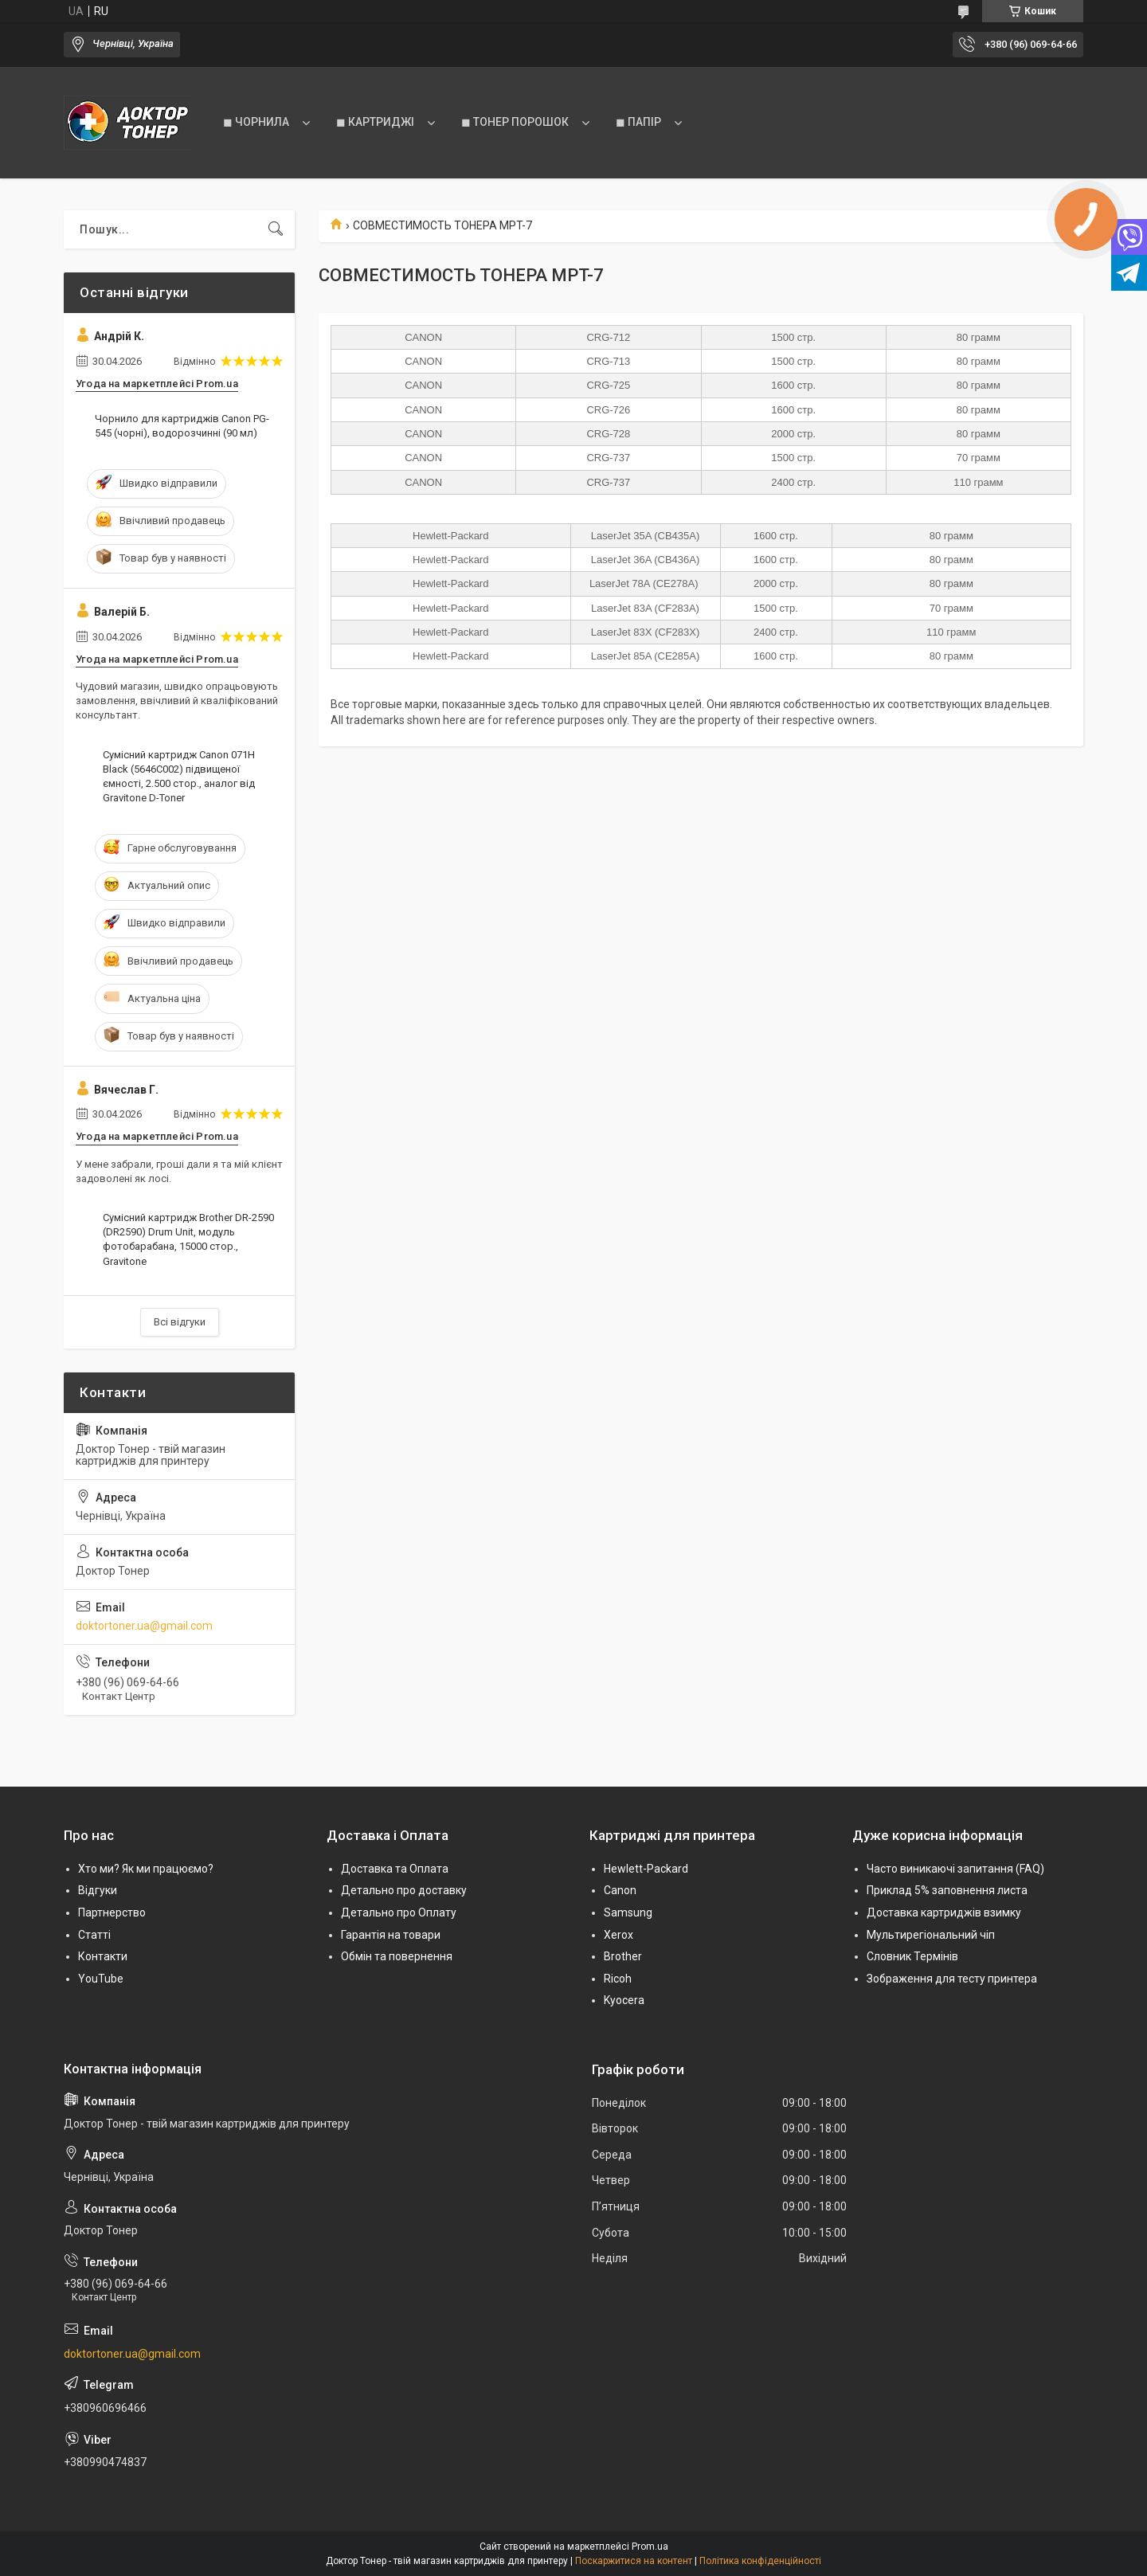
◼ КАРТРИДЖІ (375, 121)
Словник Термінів (912, 1956)
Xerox (618, 1934)
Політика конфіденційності (760, 2560)
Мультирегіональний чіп (931, 1934)
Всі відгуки (180, 1322)
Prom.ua (650, 2546)
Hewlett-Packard (646, 1868)
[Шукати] (275, 229)
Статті (94, 1934)
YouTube (100, 1978)
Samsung (628, 1912)
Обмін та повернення (396, 1956)
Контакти (102, 1956)
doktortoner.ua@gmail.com (144, 1625)
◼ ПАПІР (638, 121)
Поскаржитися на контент (633, 2560)
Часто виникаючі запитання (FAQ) (955, 1868)
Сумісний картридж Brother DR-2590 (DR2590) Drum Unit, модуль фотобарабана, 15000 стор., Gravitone (188, 1239)
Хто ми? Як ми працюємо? (145, 1868)
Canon (620, 1890)
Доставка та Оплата (394, 1868)
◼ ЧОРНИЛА (256, 121)
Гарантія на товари (390, 1934)
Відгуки (97, 1890)
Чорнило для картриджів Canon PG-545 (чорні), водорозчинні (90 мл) (182, 426)
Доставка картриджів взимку (944, 1912)
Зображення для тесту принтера (952, 1978)
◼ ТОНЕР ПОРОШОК (515, 121)
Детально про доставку (404, 1890)
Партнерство (112, 1912)
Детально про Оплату (398, 1912)
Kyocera (624, 2000)
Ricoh (618, 1978)
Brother (623, 1956)
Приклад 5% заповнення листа (947, 1890)
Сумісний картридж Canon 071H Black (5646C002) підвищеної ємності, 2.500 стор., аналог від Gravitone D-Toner (179, 777)
